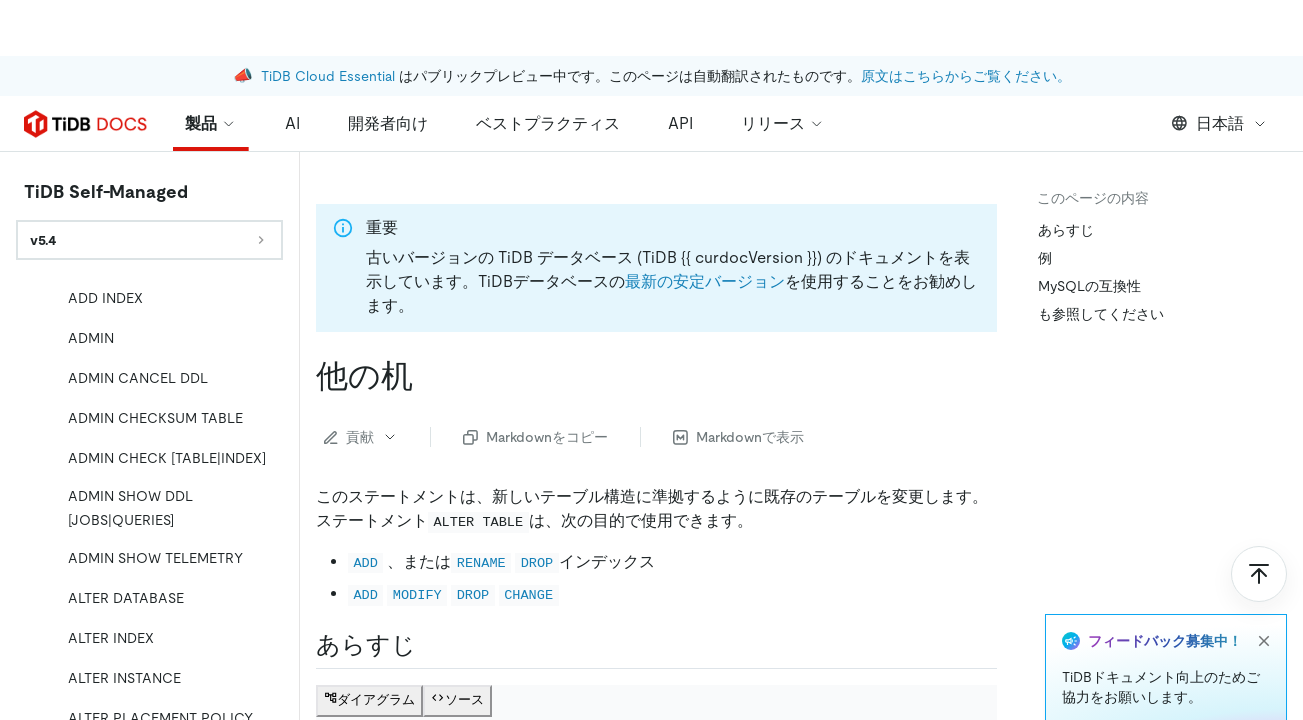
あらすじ (1066, 230)
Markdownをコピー (535, 437)
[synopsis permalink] (432, 645)
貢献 (361, 437)
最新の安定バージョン (705, 281)
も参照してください (1101, 314)
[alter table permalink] (429, 376)
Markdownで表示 (738, 437)
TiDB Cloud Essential (328, 20)
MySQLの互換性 (1089, 286)
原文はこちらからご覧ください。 (966, 20)
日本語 (1219, 123)
